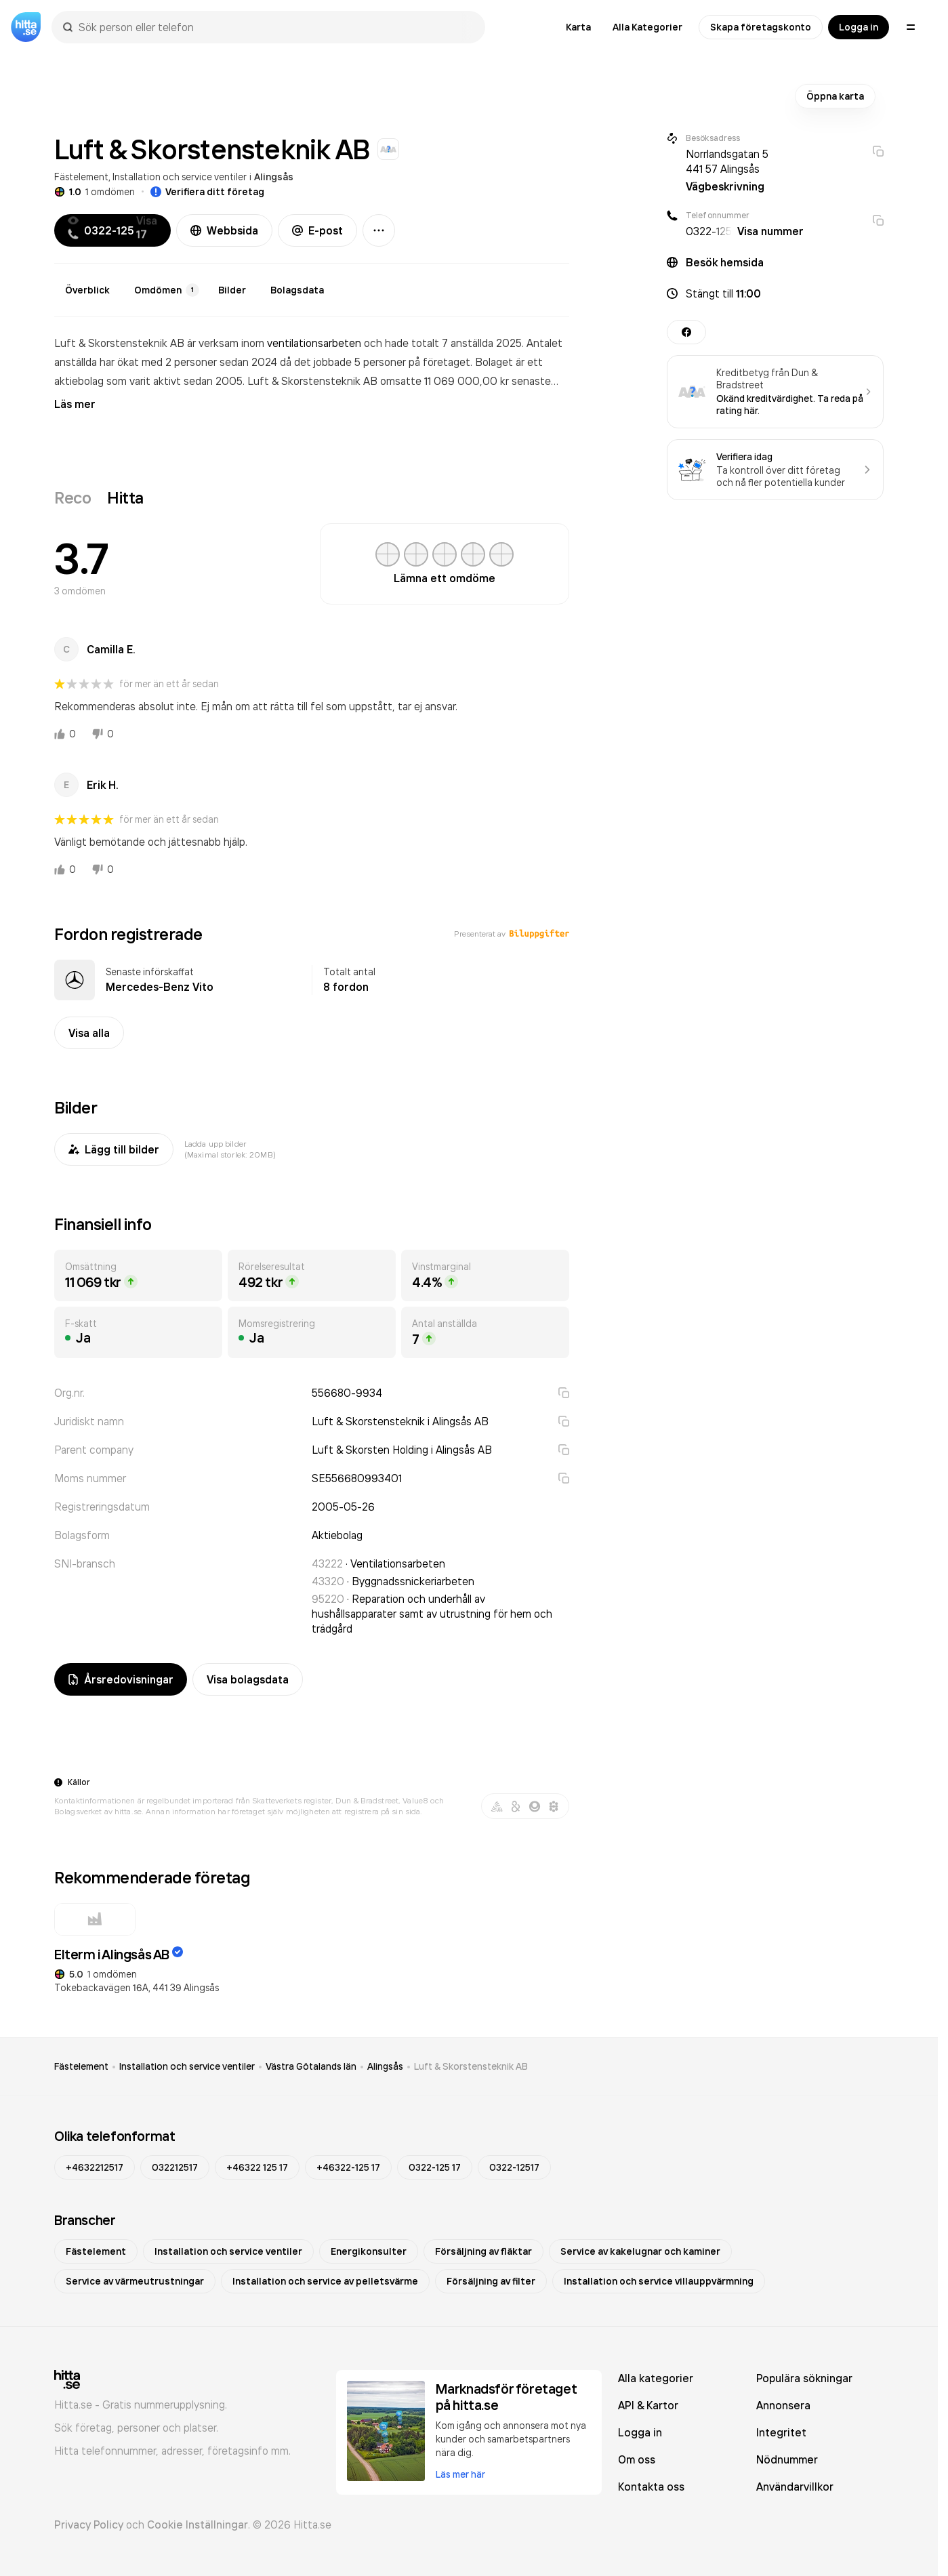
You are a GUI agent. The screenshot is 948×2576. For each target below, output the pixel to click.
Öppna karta (835, 96)
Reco (72, 497)
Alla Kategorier (647, 27)
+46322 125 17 (257, 2167)
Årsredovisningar (120, 1679)
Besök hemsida (725, 262)
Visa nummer (770, 231)
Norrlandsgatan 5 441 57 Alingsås (727, 161)
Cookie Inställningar (197, 2524)
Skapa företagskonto (760, 27)
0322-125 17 (435, 2167)
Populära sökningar (804, 2378)
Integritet (781, 2432)
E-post (317, 230)
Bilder (232, 290)
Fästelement (81, 176)
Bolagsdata (297, 290)
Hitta (125, 497)
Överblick (87, 290)
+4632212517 (94, 2167)
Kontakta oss (651, 2486)
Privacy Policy (88, 2524)
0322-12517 (514, 2167)
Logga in (858, 27)
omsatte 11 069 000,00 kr (446, 381)
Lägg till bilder (113, 1149)
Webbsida (224, 230)
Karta (578, 27)
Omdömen (166, 290)
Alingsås (273, 177)
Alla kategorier (655, 2378)
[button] (775, 293)
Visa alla (89, 1033)
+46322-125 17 (348, 2167)
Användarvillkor (794, 2486)
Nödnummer (787, 2459)
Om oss (636, 2459)
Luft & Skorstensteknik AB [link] (471, 2066)
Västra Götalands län (311, 2066)
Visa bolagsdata (248, 1679)
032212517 (175, 2167)
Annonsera (783, 2405)
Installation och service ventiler (179, 176)
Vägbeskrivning (725, 186)
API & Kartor (648, 2405)
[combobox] (275, 27)
